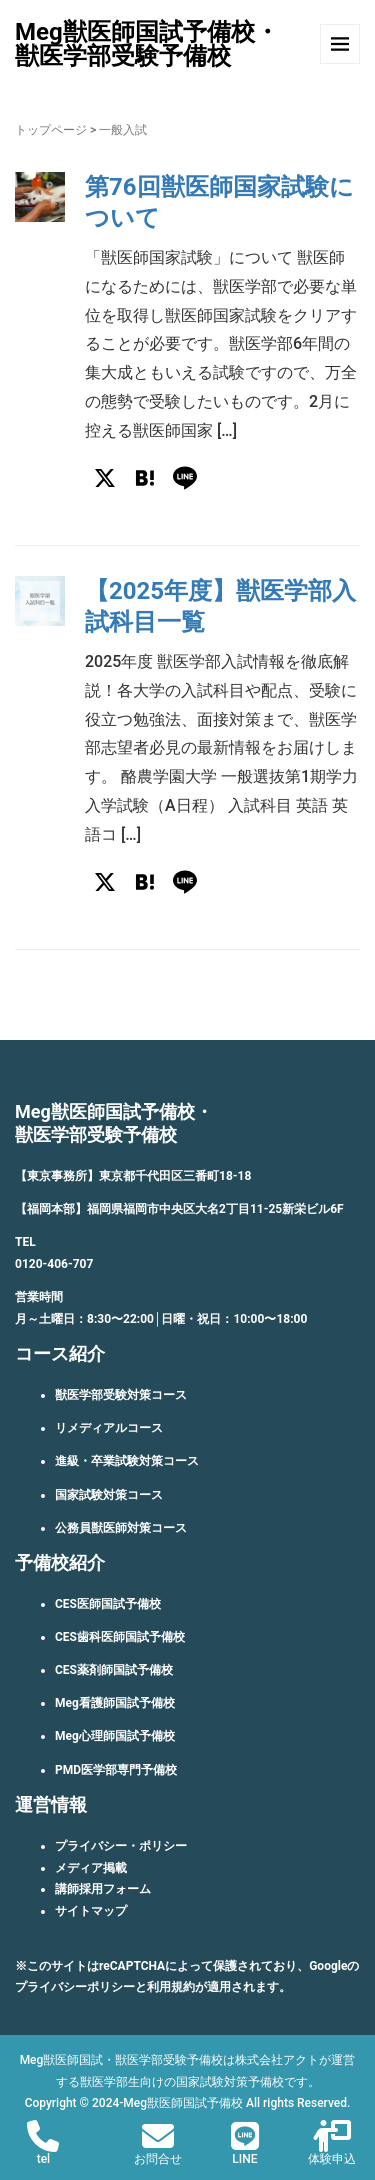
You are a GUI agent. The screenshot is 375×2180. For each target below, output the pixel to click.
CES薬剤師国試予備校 (114, 1670)
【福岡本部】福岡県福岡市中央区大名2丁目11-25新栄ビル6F (179, 1209)
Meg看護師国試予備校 (115, 1703)
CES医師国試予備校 (108, 1604)
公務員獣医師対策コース (121, 1528)
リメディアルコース (109, 1428)
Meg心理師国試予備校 (115, 1736)
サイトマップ (91, 1911)
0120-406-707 (54, 1264)
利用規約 (171, 1987)
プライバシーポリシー (75, 1987)
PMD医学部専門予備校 (116, 1770)
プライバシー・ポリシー (121, 1846)
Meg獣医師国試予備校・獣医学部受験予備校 (147, 44)
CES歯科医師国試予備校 (120, 1637)
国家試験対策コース (109, 1495)
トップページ (51, 130)
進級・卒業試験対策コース (127, 1461)
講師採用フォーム (103, 1889)
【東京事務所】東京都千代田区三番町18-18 (133, 1176)
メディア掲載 (91, 1868)
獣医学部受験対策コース (121, 1395)
